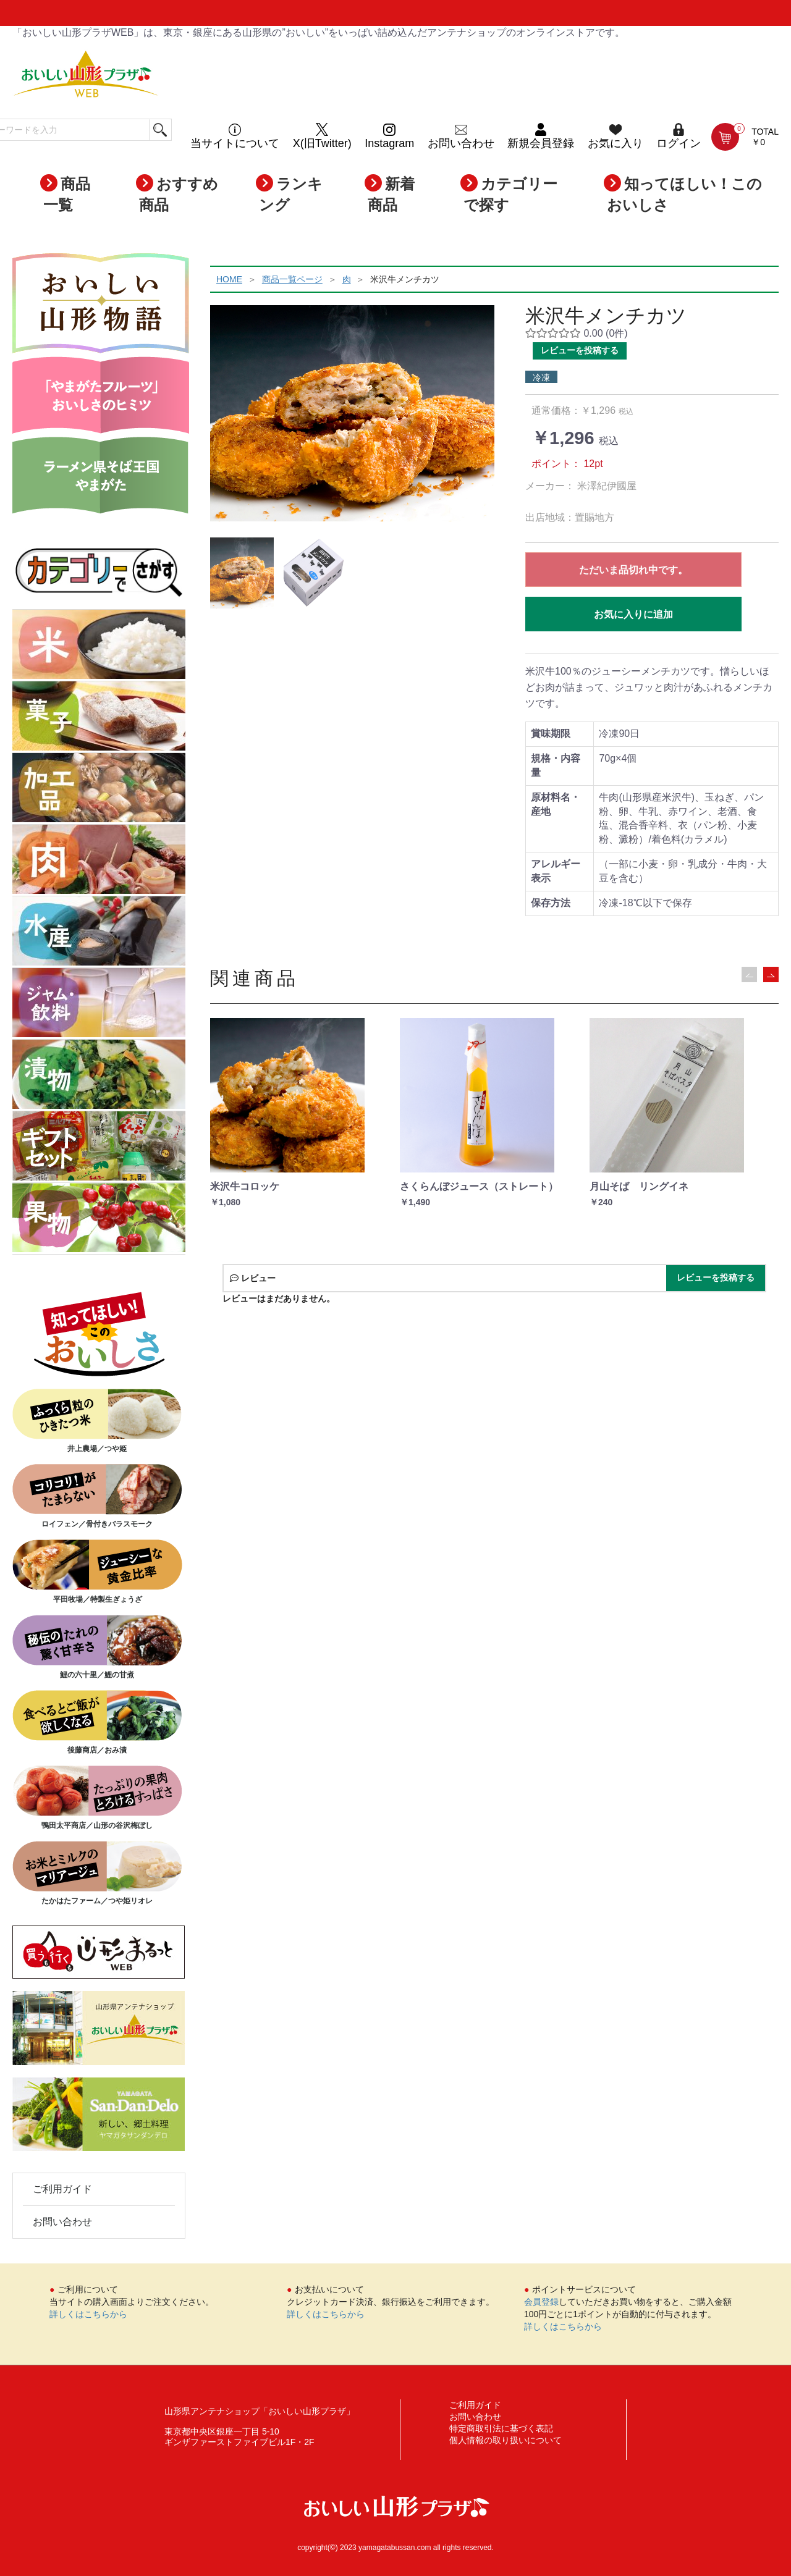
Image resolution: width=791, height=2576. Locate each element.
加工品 (98, 789)
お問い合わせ (62, 2221)
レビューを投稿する (580, 350)
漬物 (98, 1075)
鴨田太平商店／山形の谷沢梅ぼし (97, 1798)
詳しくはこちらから (88, 2314)
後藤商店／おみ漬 (97, 1722)
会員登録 (541, 2302)
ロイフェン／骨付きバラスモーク (97, 1496)
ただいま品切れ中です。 (633, 570)
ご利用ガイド (62, 2189)
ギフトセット (98, 1147)
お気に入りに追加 (633, 614)
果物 (98, 1219)
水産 (98, 932)
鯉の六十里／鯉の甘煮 (97, 1647)
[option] (352, 413)
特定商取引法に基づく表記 (501, 2428)
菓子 (98, 717)
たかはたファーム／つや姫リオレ (97, 1873)
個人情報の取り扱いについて (505, 2440)
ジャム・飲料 (98, 1004)
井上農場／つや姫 (97, 1421)
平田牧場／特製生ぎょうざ (97, 1571)
